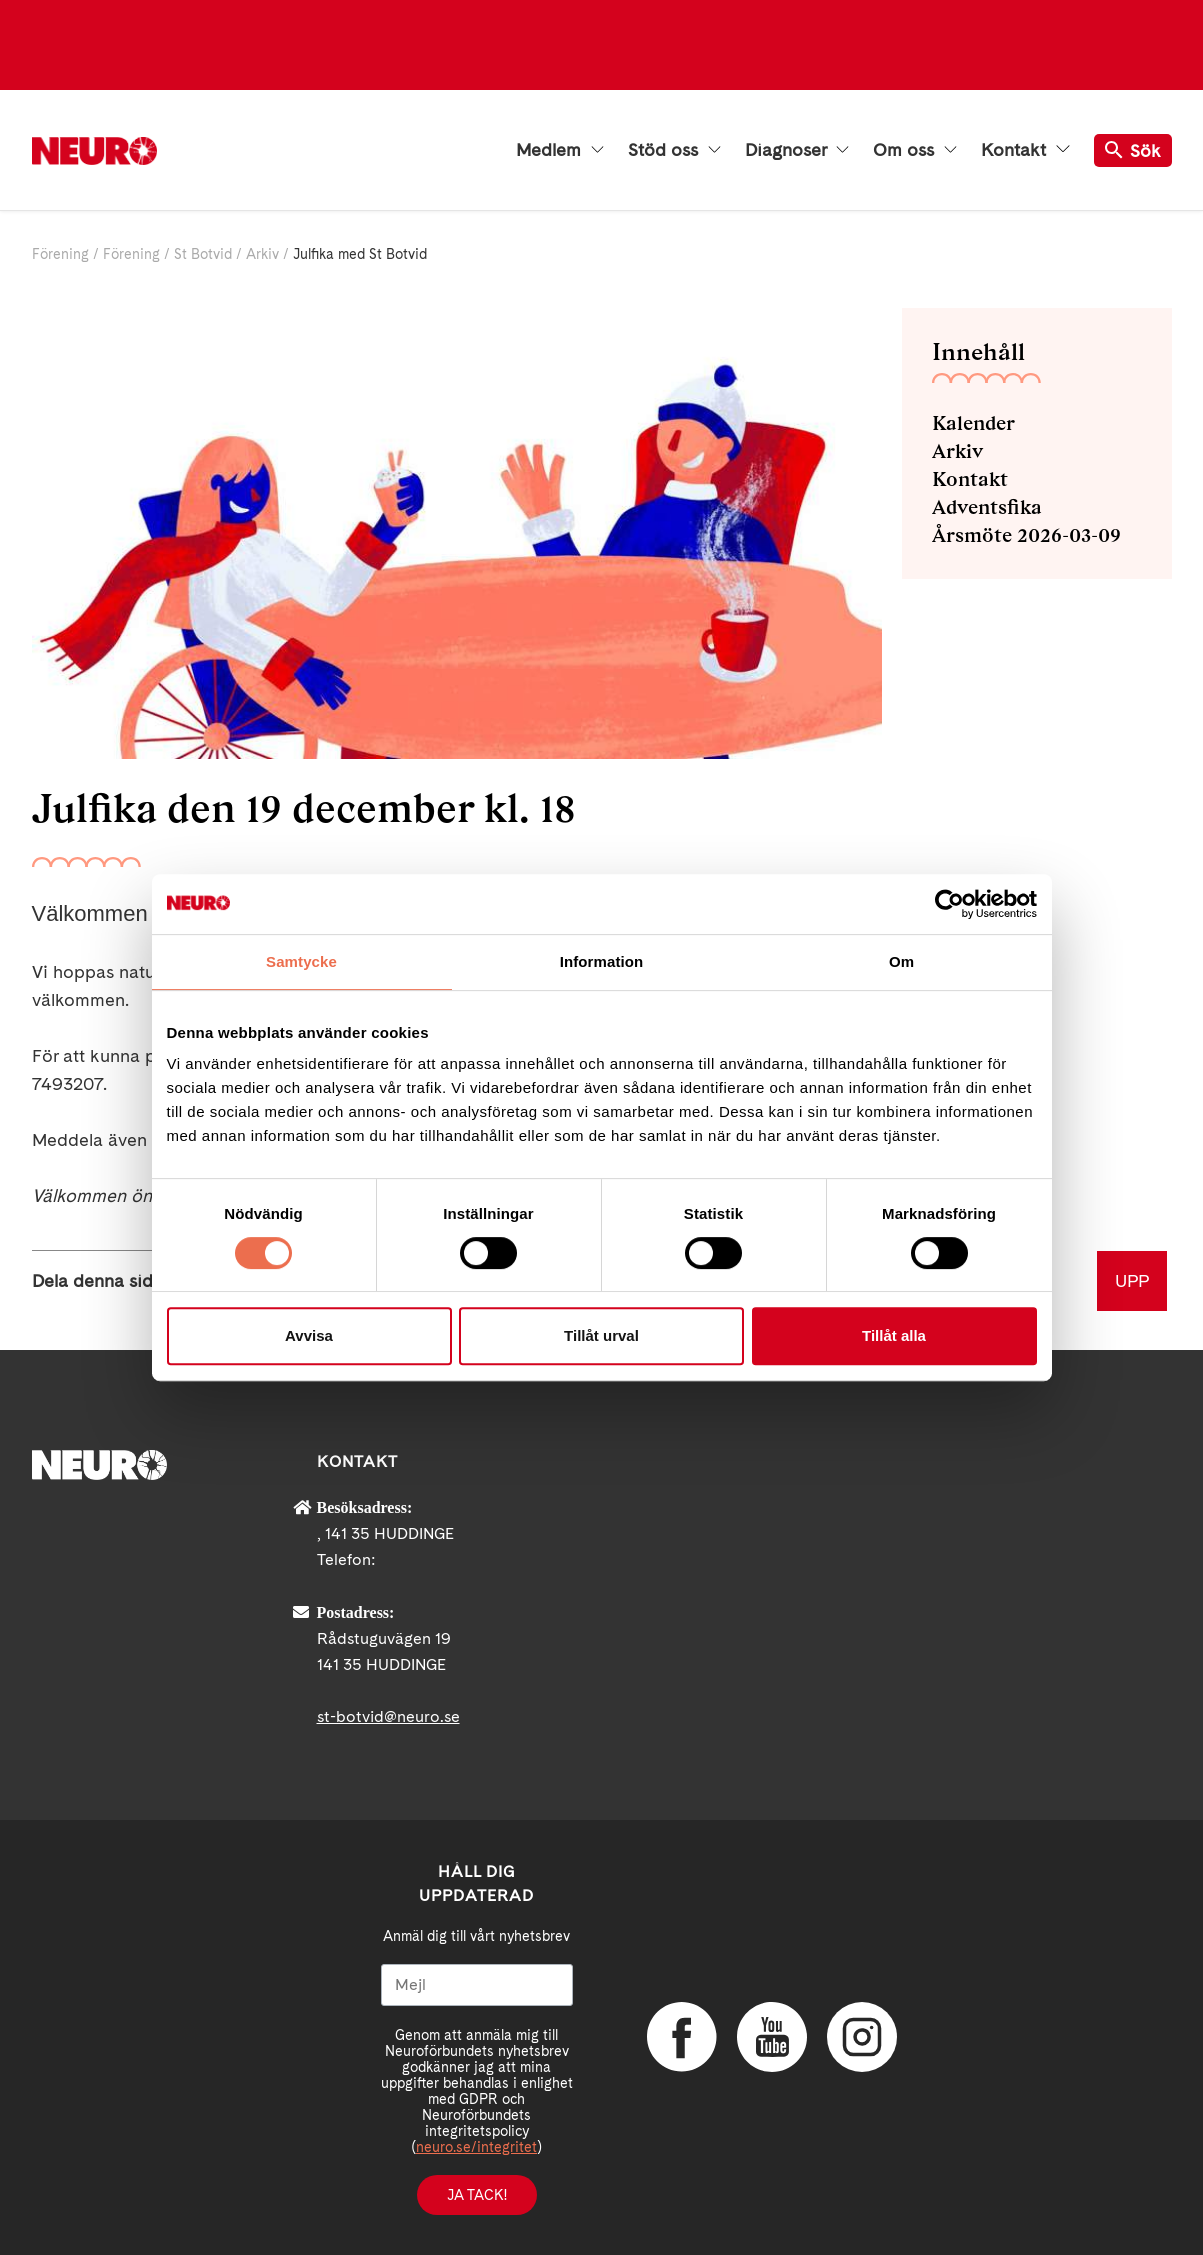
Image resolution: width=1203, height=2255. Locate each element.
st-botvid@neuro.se (388, 1716)
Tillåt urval (601, 1335)
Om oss (915, 150)
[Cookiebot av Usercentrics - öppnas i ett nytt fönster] (949, 904)
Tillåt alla (894, 1335)
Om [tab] (901, 961)
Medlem (560, 150)
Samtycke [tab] (301, 961)
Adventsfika (987, 507)
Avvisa (309, 1335)
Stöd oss (674, 150)
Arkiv (262, 254)
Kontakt (1025, 150)
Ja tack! (477, 2195)
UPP (1132, 1280)
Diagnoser (797, 150)
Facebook (682, 2037)
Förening (60, 254)
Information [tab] (602, 961)
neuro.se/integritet (476, 2147)
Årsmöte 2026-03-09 (1026, 535)
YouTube (772, 2037)
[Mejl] (477, 1985)
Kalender (973, 423)
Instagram (862, 2037)
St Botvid (203, 254)
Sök (1133, 150)
